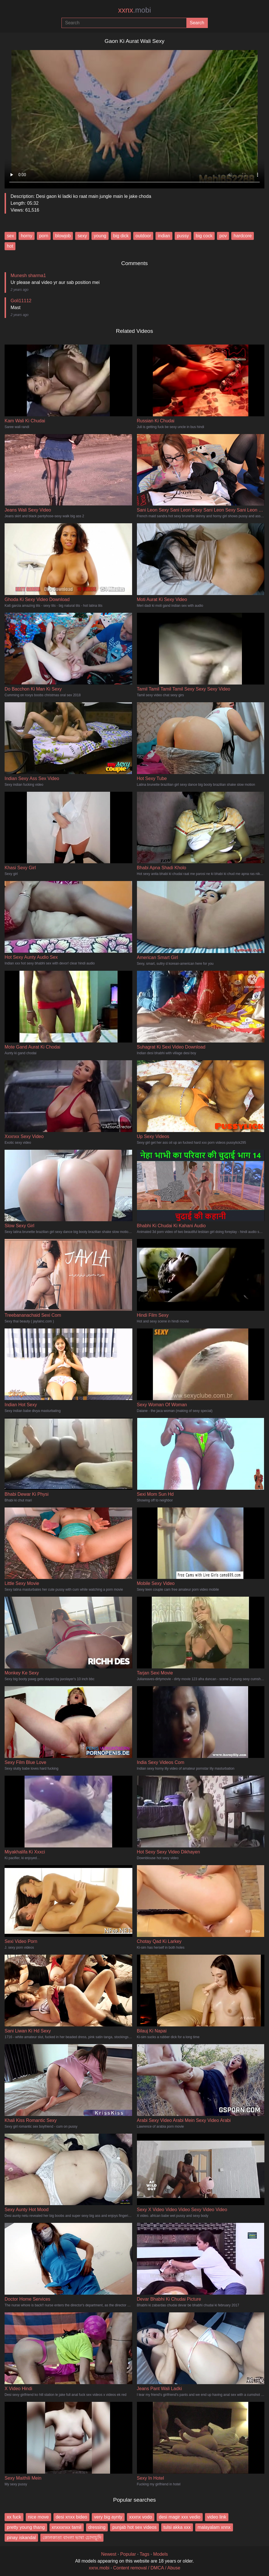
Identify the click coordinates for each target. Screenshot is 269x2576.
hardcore (243, 235)
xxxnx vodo (140, 2517)
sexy (82, 235)
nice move (38, 2517)
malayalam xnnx (214, 2527)
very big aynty (108, 2517)
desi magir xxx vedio (179, 2517)
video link (216, 2517)
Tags (145, 2554)
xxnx (134, 10)
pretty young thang (26, 2527)
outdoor (143, 235)
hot (10, 246)
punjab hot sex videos (134, 2527)
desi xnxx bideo (71, 2517)
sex (10, 235)
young (100, 235)
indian (164, 235)
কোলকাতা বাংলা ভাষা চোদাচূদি (72, 2537)
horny (26, 235)
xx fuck (14, 2517)
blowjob (63, 235)
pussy (183, 235)
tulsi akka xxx (177, 2527)
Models (160, 2554)
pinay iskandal (21, 2537)
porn (43, 235)
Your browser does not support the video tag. (134, 116)
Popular (128, 2554)
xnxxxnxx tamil (66, 2527)
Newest (108, 2554)
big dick (121, 235)
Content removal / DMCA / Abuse (146, 2567)
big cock (204, 235)
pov (223, 235)
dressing (96, 2527)
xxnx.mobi (99, 2567)
